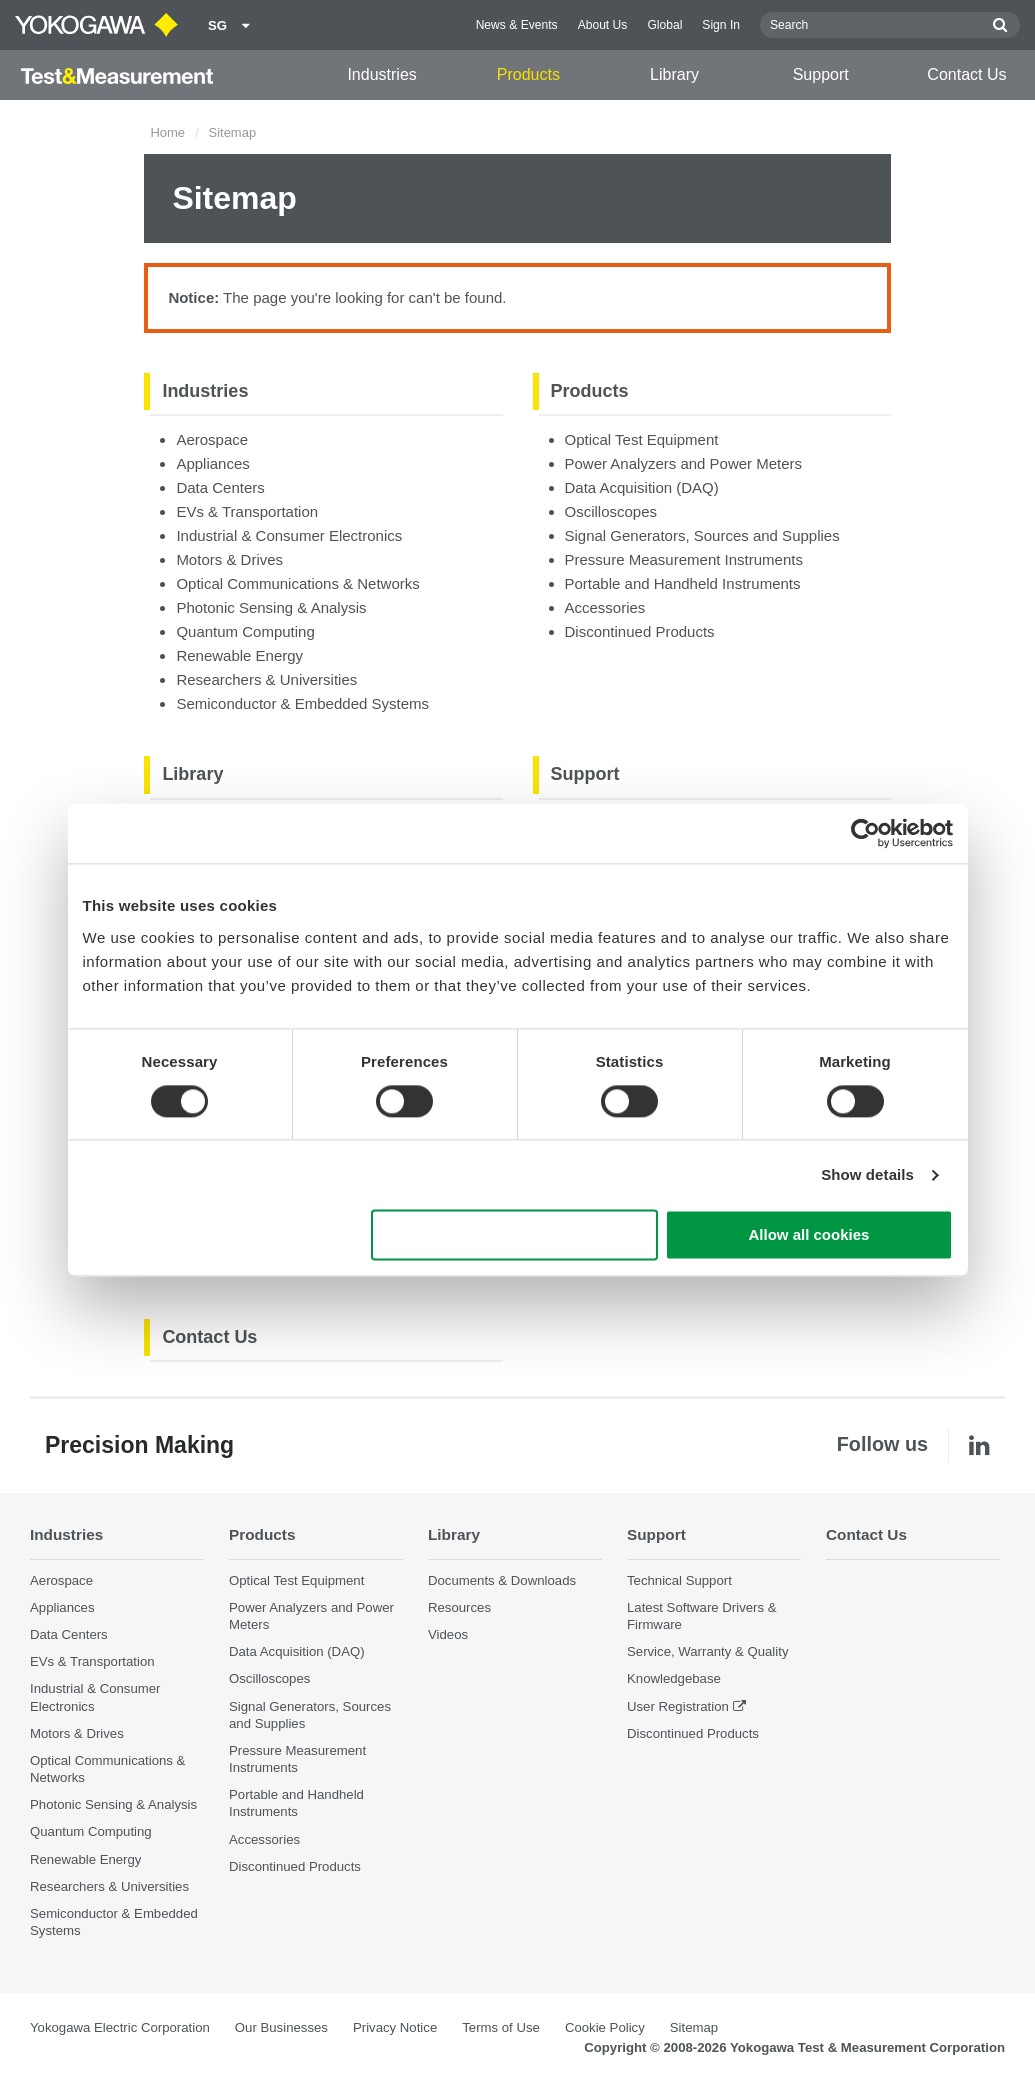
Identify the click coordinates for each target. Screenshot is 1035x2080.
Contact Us (966, 74)
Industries (381, 74)
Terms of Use (501, 2027)
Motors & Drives (229, 559)
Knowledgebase (674, 1679)
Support (821, 74)
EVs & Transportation (247, 511)
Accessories (605, 607)
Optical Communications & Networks (297, 583)
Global (664, 25)
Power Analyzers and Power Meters (684, 463)
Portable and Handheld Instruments (683, 583)
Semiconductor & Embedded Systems (302, 703)
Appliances (212, 463)
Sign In (721, 25)
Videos (448, 1634)
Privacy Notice (395, 2027)
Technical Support (679, 1580)
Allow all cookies (809, 1235)
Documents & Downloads (502, 1580)
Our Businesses (281, 2027)
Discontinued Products (640, 631)
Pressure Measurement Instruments (684, 559)
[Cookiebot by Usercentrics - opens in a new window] (865, 833)
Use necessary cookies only (514, 1235)
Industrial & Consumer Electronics (289, 535)
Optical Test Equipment (642, 439)
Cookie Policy (605, 2027)
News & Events (517, 25)
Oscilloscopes (611, 511)
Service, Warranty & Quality (707, 1651)
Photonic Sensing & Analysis (271, 607)
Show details (867, 1174)
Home (167, 132)
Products (528, 74)
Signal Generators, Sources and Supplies (702, 535)
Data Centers (220, 487)
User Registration (678, 1706)
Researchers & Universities (266, 679)
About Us (603, 25)
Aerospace (212, 439)
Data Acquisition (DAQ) (642, 487)
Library (674, 74)
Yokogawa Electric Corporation (120, 2027)
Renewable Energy (239, 655)
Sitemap (694, 2027)
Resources (459, 1607)
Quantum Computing (245, 631)
